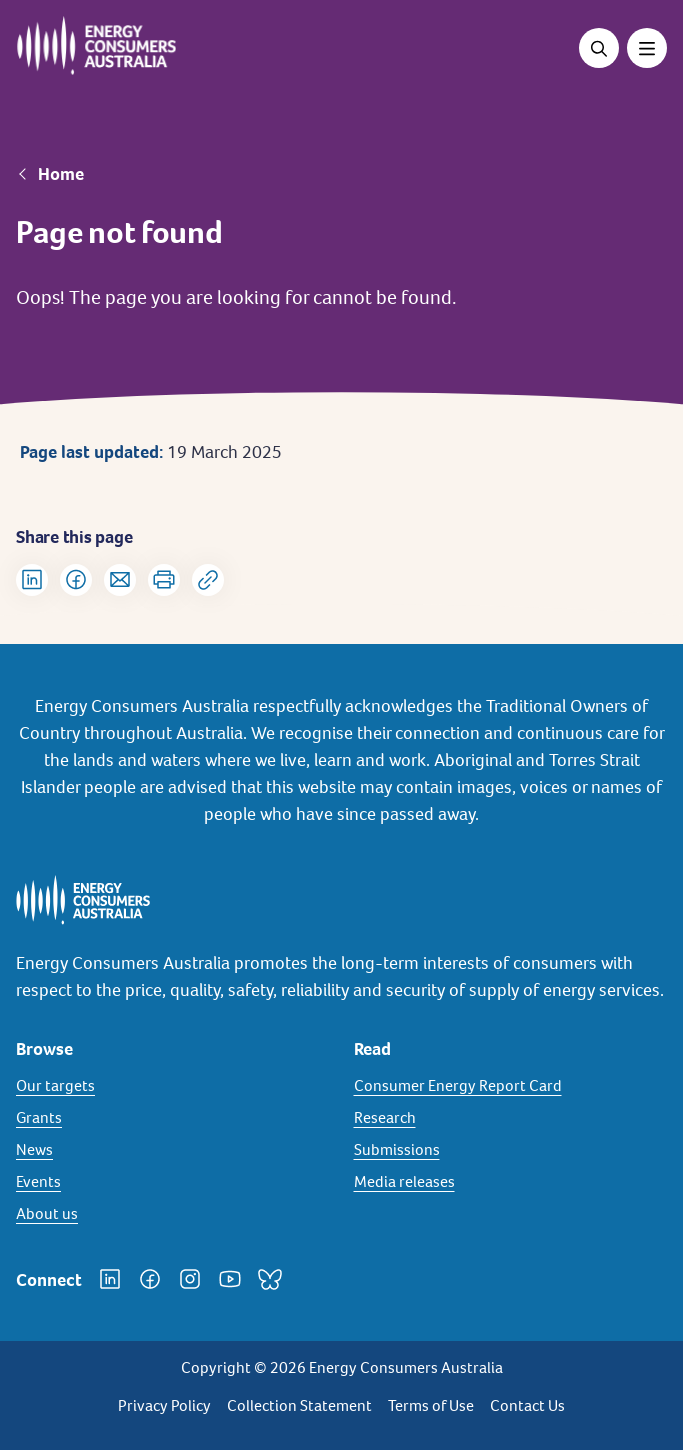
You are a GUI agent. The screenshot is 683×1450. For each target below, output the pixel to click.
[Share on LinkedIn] (32, 580)
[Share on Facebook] (76, 580)
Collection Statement (299, 1405)
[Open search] (599, 48)
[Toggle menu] (647, 48)
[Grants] (173, 1118)
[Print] (164, 580)
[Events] (173, 1182)
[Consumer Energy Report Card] (511, 1086)
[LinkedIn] (110, 1279)
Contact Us (527, 1405)
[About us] (173, 1214)
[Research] (511, 1118)
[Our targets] (173, 1086)
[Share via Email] (120, 580)
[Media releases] (511, 1182)
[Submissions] (511, 1150)
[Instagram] (190, 1279)
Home (61, 174)
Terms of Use (431, 1405)
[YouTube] (230, 1279)
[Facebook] (150, 1279)
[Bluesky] (270, 1279)
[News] (173, 1150)
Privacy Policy (164, 1405)
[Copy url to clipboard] (208, 580)
